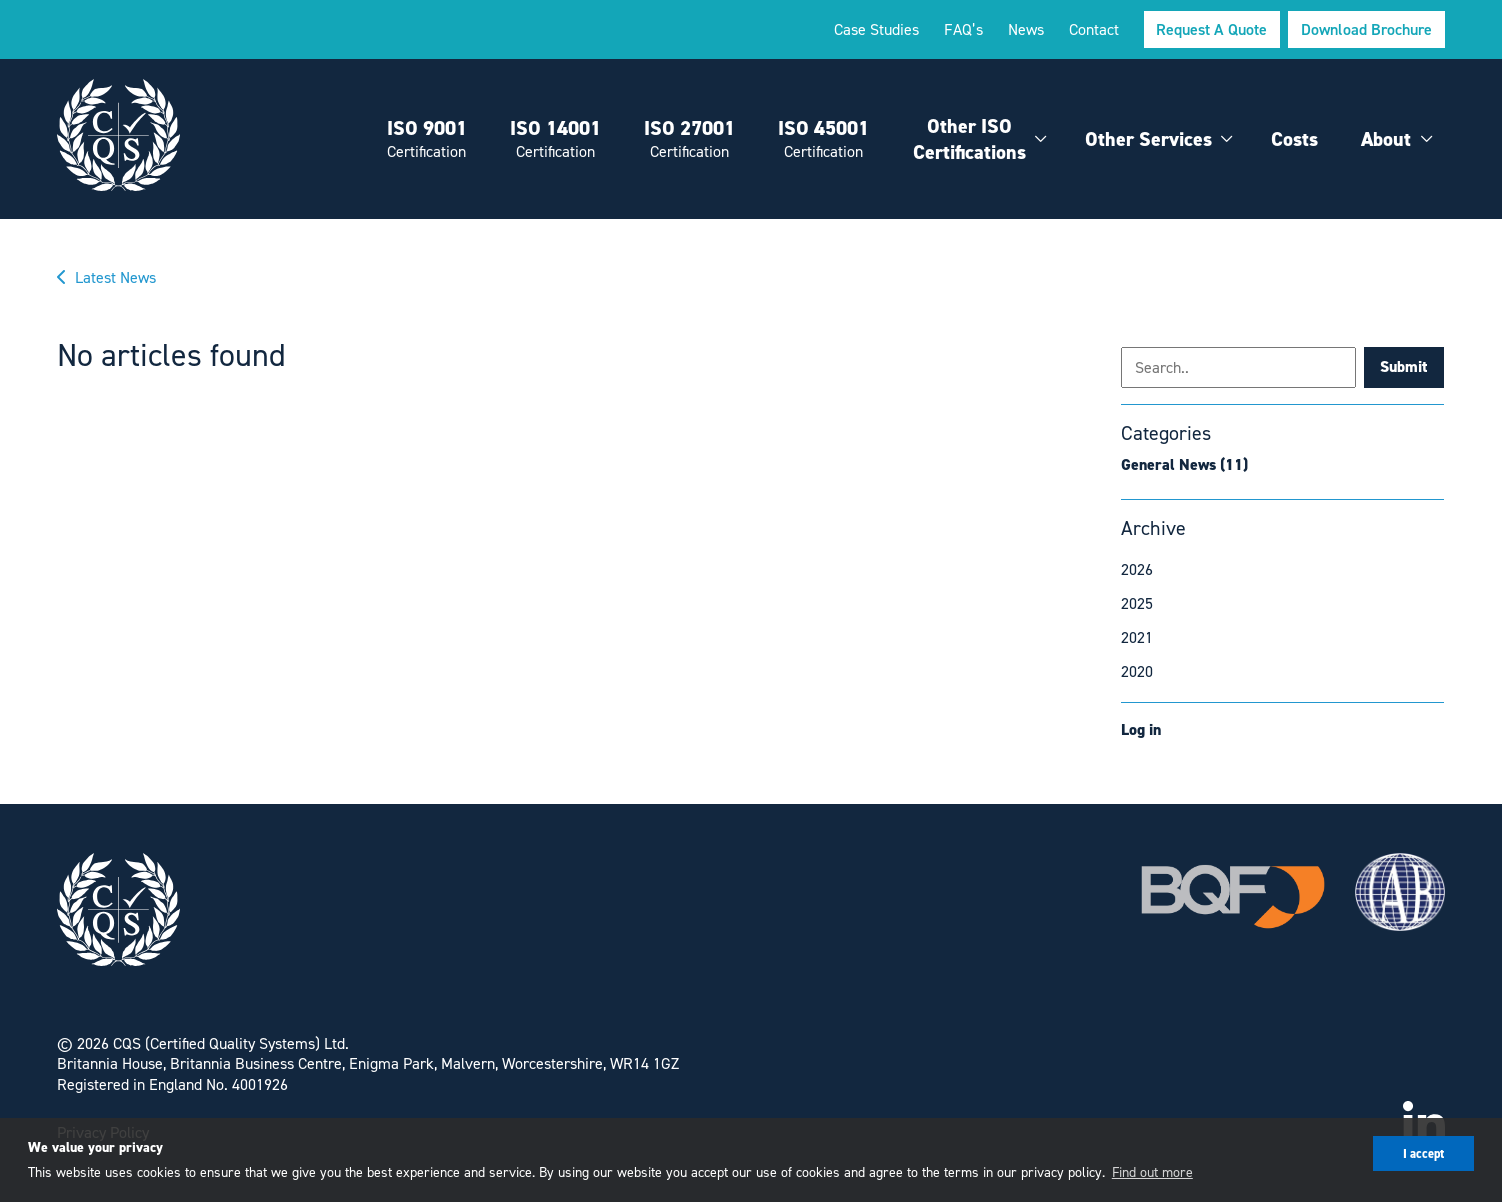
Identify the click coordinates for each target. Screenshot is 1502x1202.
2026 (1137, 569)
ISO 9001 (427, 138)
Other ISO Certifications (969, 139)
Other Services (1148, 139)
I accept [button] (1423, 1153)
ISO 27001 (689, 138)
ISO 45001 (823, 138)
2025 (1137, 603)
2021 (1137, 637)
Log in (1141, 729)
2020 (1137, 671)
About (1386, 139)
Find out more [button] (1152, 1171)
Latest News (115, 277)
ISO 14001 (555, 138)
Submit (1403, 366)
